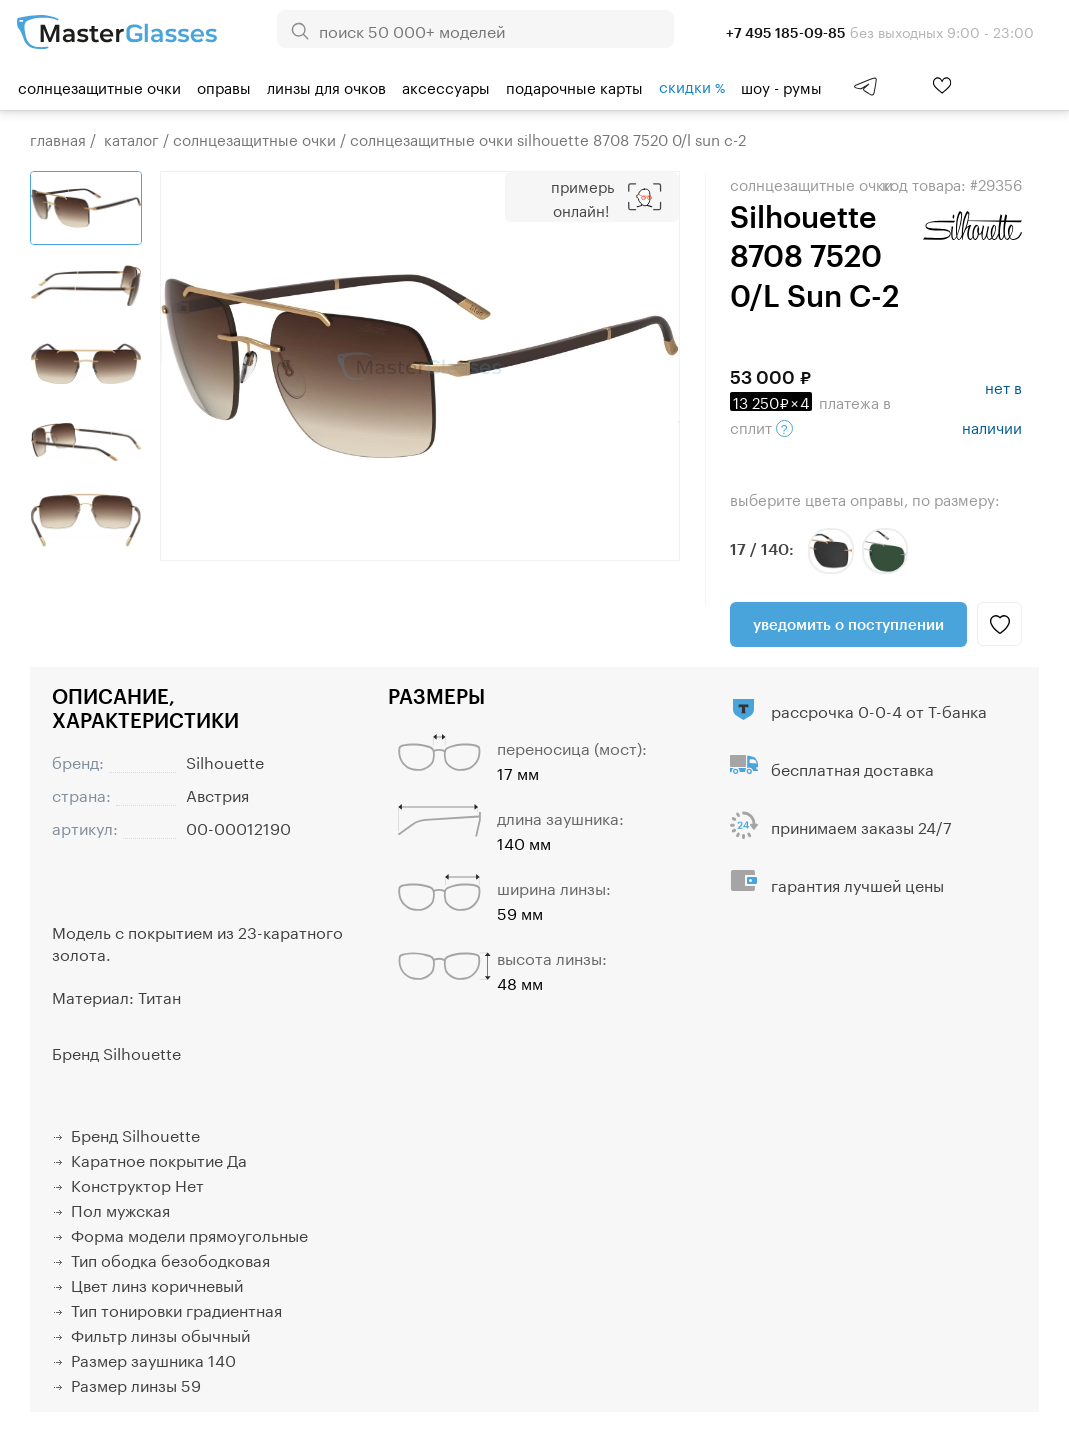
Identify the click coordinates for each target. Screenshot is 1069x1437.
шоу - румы (781, 86)
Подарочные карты (574, 86)
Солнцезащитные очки (99, 86)
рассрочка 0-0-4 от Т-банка (879, 709)
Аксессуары (446, 86)
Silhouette (225, 760)
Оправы (224, 86)
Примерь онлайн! (582, 197)
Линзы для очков (326, 86)
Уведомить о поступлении (848, 624)
